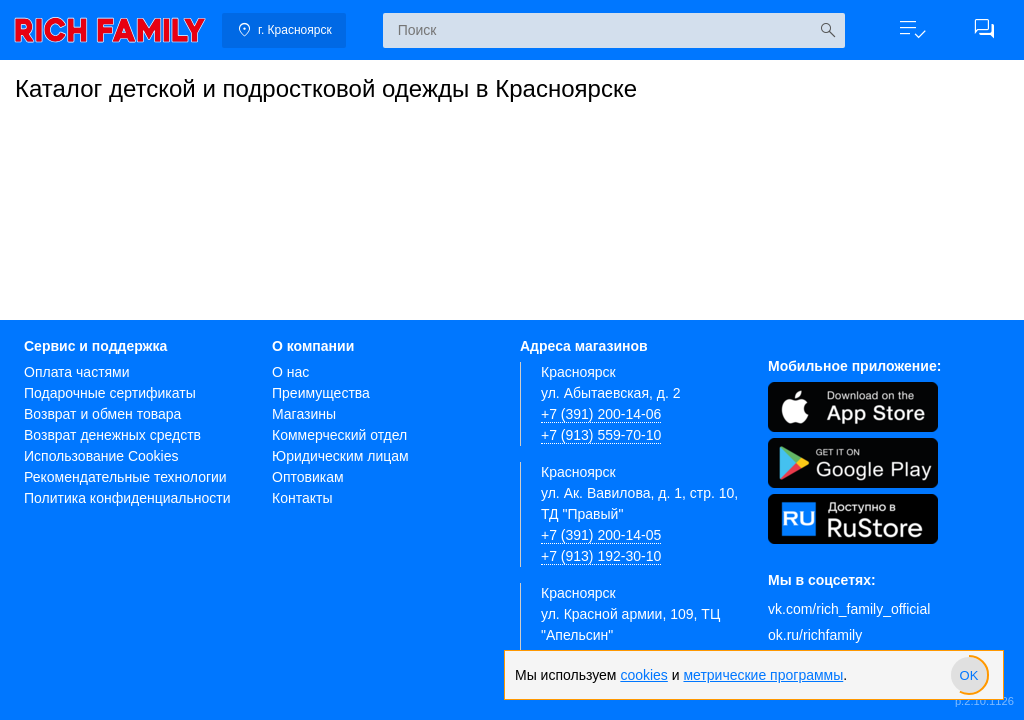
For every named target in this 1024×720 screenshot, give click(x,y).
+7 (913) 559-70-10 (601, 435)
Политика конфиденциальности (127, 498)
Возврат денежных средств (112, 435)
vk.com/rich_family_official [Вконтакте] (849, 609)
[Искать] (827, 30)
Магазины (304, 414)
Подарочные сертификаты (110, 393)
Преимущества (321, 393)
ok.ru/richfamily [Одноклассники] (815, 635)
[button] (912, 30)
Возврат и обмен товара (102, 414)
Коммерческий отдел (339, 435)
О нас (290, 372)
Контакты (302, 498)
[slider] (969, 675)
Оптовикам (308, 477)
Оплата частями (77, 372)
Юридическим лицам (340, 456)
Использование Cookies (101, 456)
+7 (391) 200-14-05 (601, 535)
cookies (643, 675)
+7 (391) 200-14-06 (601, 414)
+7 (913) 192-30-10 (601, 556)
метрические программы (763, 675)
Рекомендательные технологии (125, 477)
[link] (110, 30)
